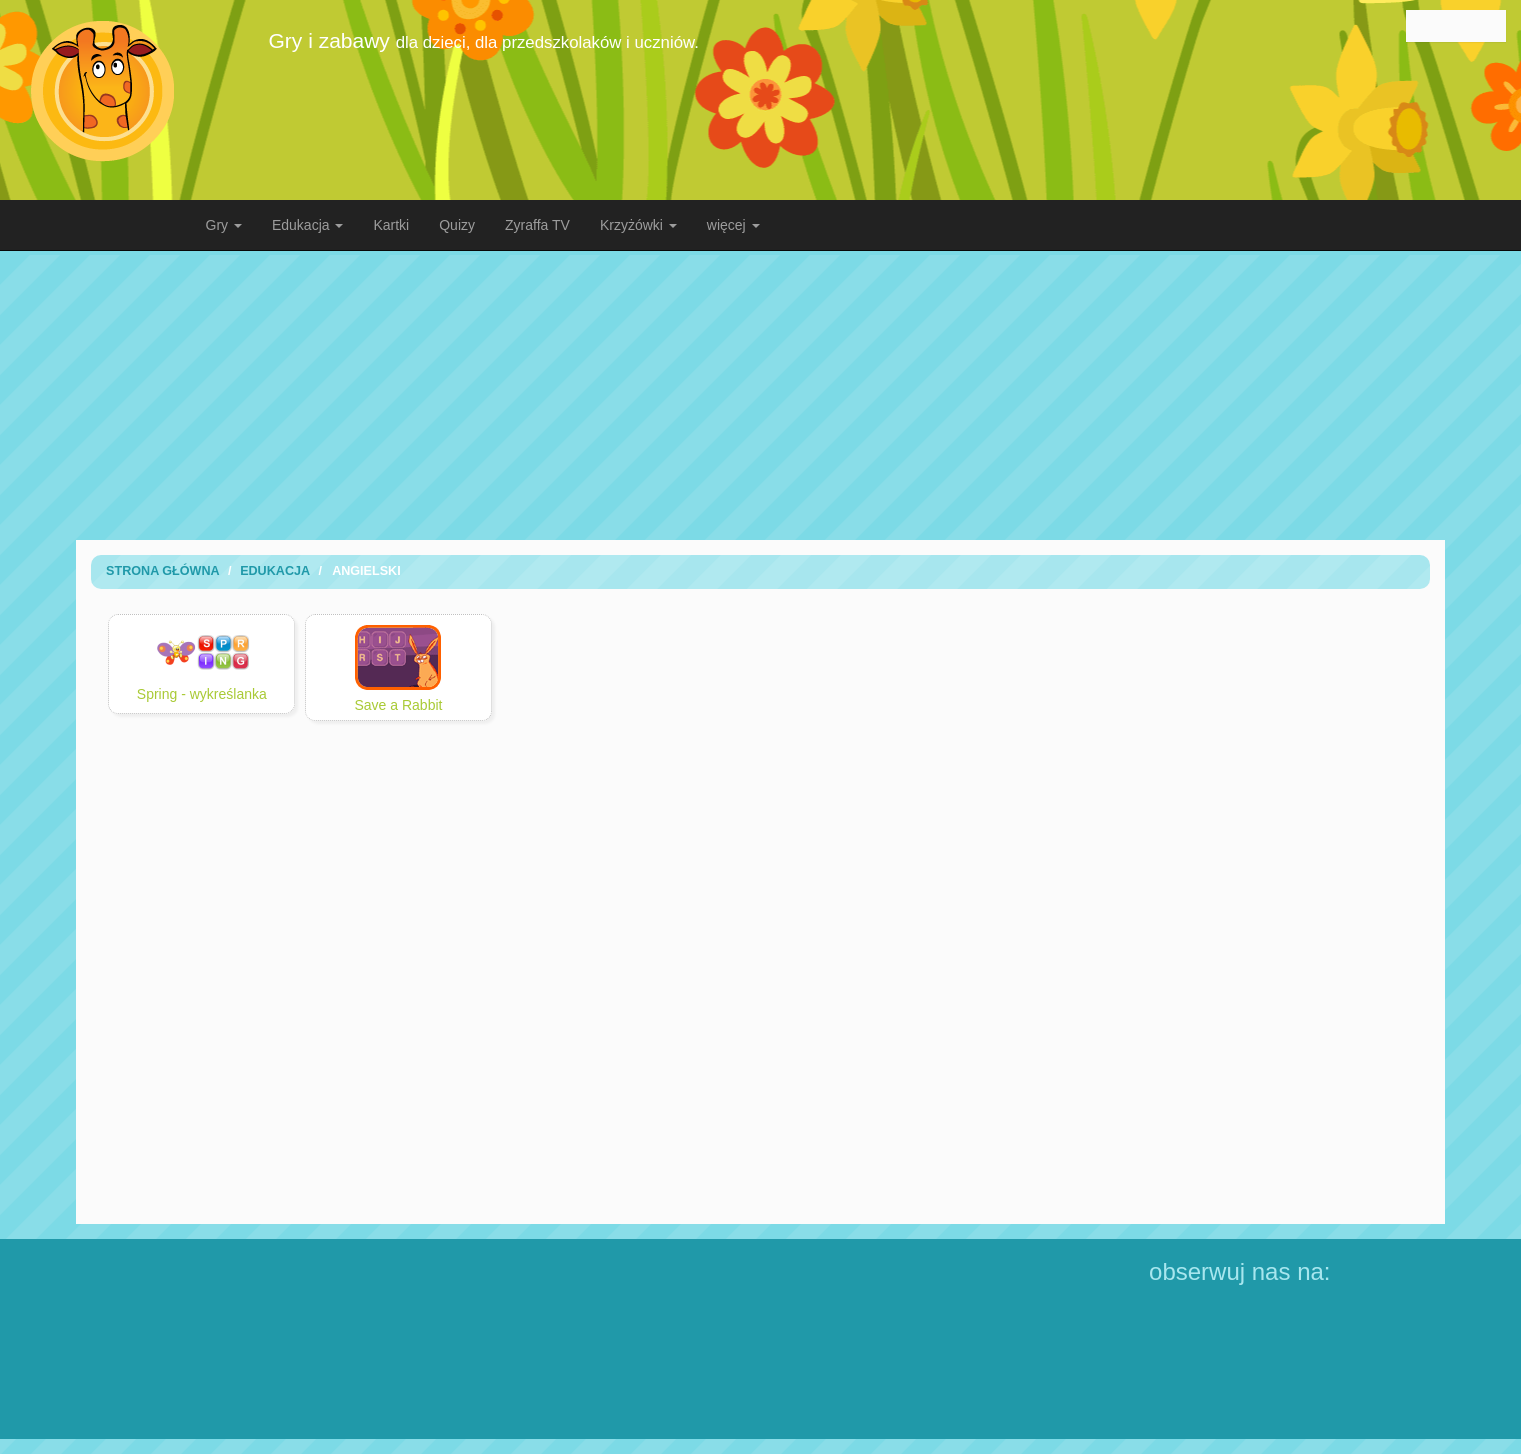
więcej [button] (733, 225)
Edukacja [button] (307, 225)
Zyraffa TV (537, 225)
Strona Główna (163, 571)
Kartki (391, 225)
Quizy (457, 225)
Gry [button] (224, 225)
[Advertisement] (761, 395)
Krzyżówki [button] (638, 225)
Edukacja (275, 571)
